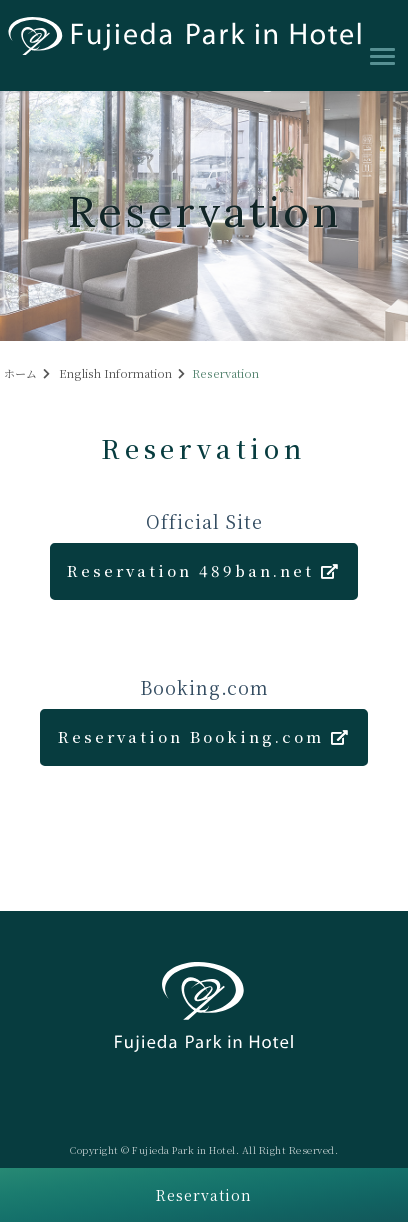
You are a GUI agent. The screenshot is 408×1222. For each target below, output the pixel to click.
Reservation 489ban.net (204, 570)
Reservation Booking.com (204, 736)
